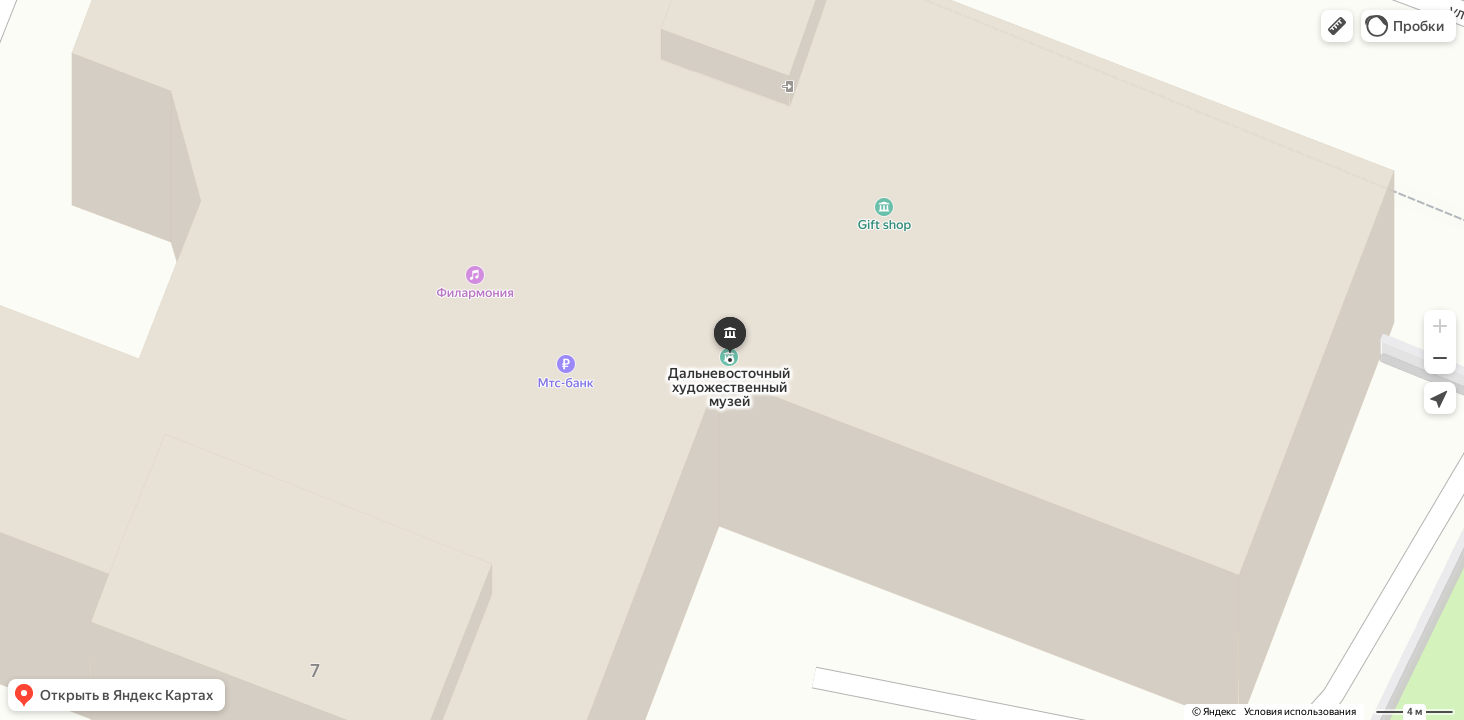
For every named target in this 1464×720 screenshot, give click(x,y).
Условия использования (1300, 711)
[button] (1337, 26)
